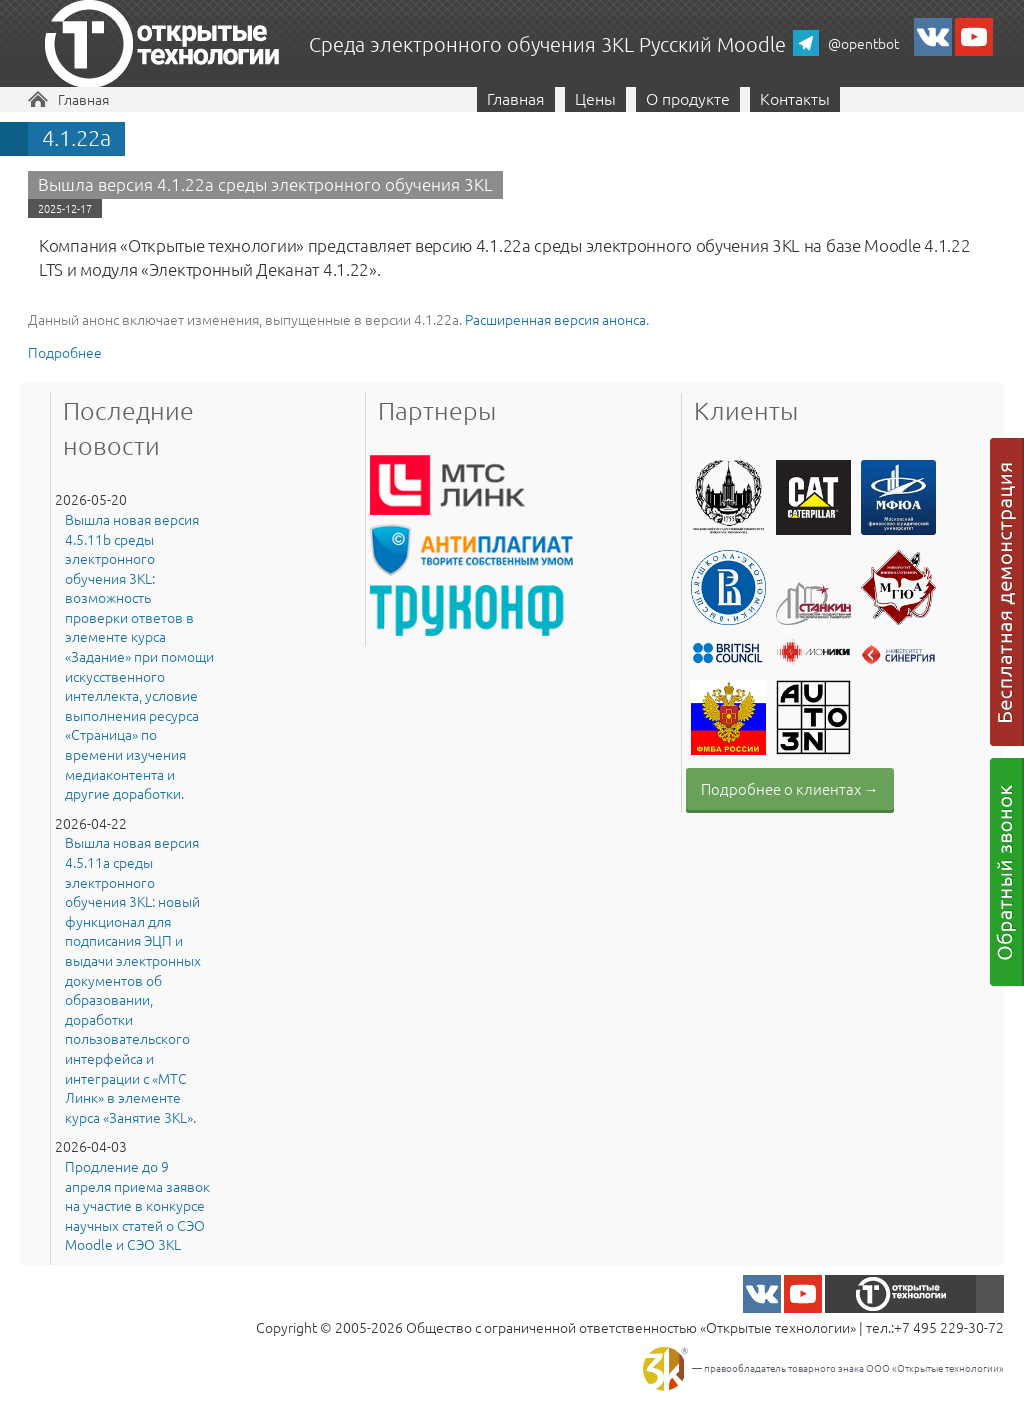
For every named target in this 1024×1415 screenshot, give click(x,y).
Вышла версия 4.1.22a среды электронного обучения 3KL (265, 184)
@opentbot (863, 43)
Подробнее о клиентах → (790, 788)
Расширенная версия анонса (555, 319)
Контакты (795, 98)
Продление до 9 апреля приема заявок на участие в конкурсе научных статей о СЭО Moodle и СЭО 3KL (137, 1205)
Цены (595, 98)
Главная (83, 99)
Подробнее (65, 352)
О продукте (688, 98)
